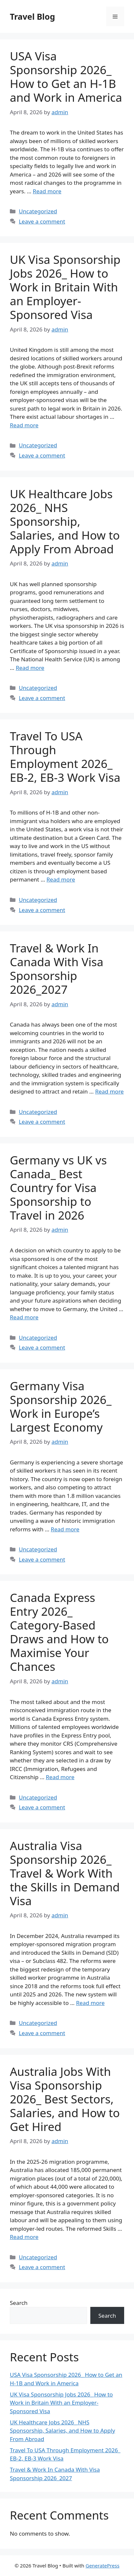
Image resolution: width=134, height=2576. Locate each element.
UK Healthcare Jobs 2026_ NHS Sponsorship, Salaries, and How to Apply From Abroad (65, 521)
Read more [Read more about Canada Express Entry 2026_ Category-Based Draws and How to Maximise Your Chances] (60, 1777)
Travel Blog (32, 16)
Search (19, 2303)
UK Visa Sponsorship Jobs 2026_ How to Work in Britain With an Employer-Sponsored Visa (65, 287)
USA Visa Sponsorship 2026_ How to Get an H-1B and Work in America (66, 76)
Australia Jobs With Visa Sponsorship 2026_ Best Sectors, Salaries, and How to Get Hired (65, 2099)
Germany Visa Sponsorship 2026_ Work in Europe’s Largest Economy (61, 1406)
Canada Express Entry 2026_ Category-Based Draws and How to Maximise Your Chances (59, 1632)
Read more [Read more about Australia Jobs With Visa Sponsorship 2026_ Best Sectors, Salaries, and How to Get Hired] (24, 2237)
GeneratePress (102, 2565)
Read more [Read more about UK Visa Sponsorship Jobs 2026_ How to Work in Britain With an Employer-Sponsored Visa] (24, 425)
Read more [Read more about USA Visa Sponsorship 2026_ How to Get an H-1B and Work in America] (47, 191)
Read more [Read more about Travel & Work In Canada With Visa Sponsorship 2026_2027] (109, 1091)
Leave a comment (42, 221)
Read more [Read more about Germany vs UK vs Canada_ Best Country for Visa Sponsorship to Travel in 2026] (24, 1317)
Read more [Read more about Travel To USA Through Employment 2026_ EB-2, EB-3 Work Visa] (61, 879)
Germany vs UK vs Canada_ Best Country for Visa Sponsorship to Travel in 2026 (58, 1187)
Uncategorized (38, 211)
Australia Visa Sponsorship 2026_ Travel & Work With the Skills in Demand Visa (65, 1873)
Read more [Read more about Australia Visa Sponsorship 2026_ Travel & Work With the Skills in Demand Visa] (90, 2003)
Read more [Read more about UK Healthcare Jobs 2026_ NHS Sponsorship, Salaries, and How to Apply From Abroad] (30, 667)
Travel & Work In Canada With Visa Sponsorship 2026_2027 (56, 968)
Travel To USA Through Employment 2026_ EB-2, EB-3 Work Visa (65, 756)
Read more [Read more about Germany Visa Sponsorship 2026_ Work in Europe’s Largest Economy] (65, 1529)
